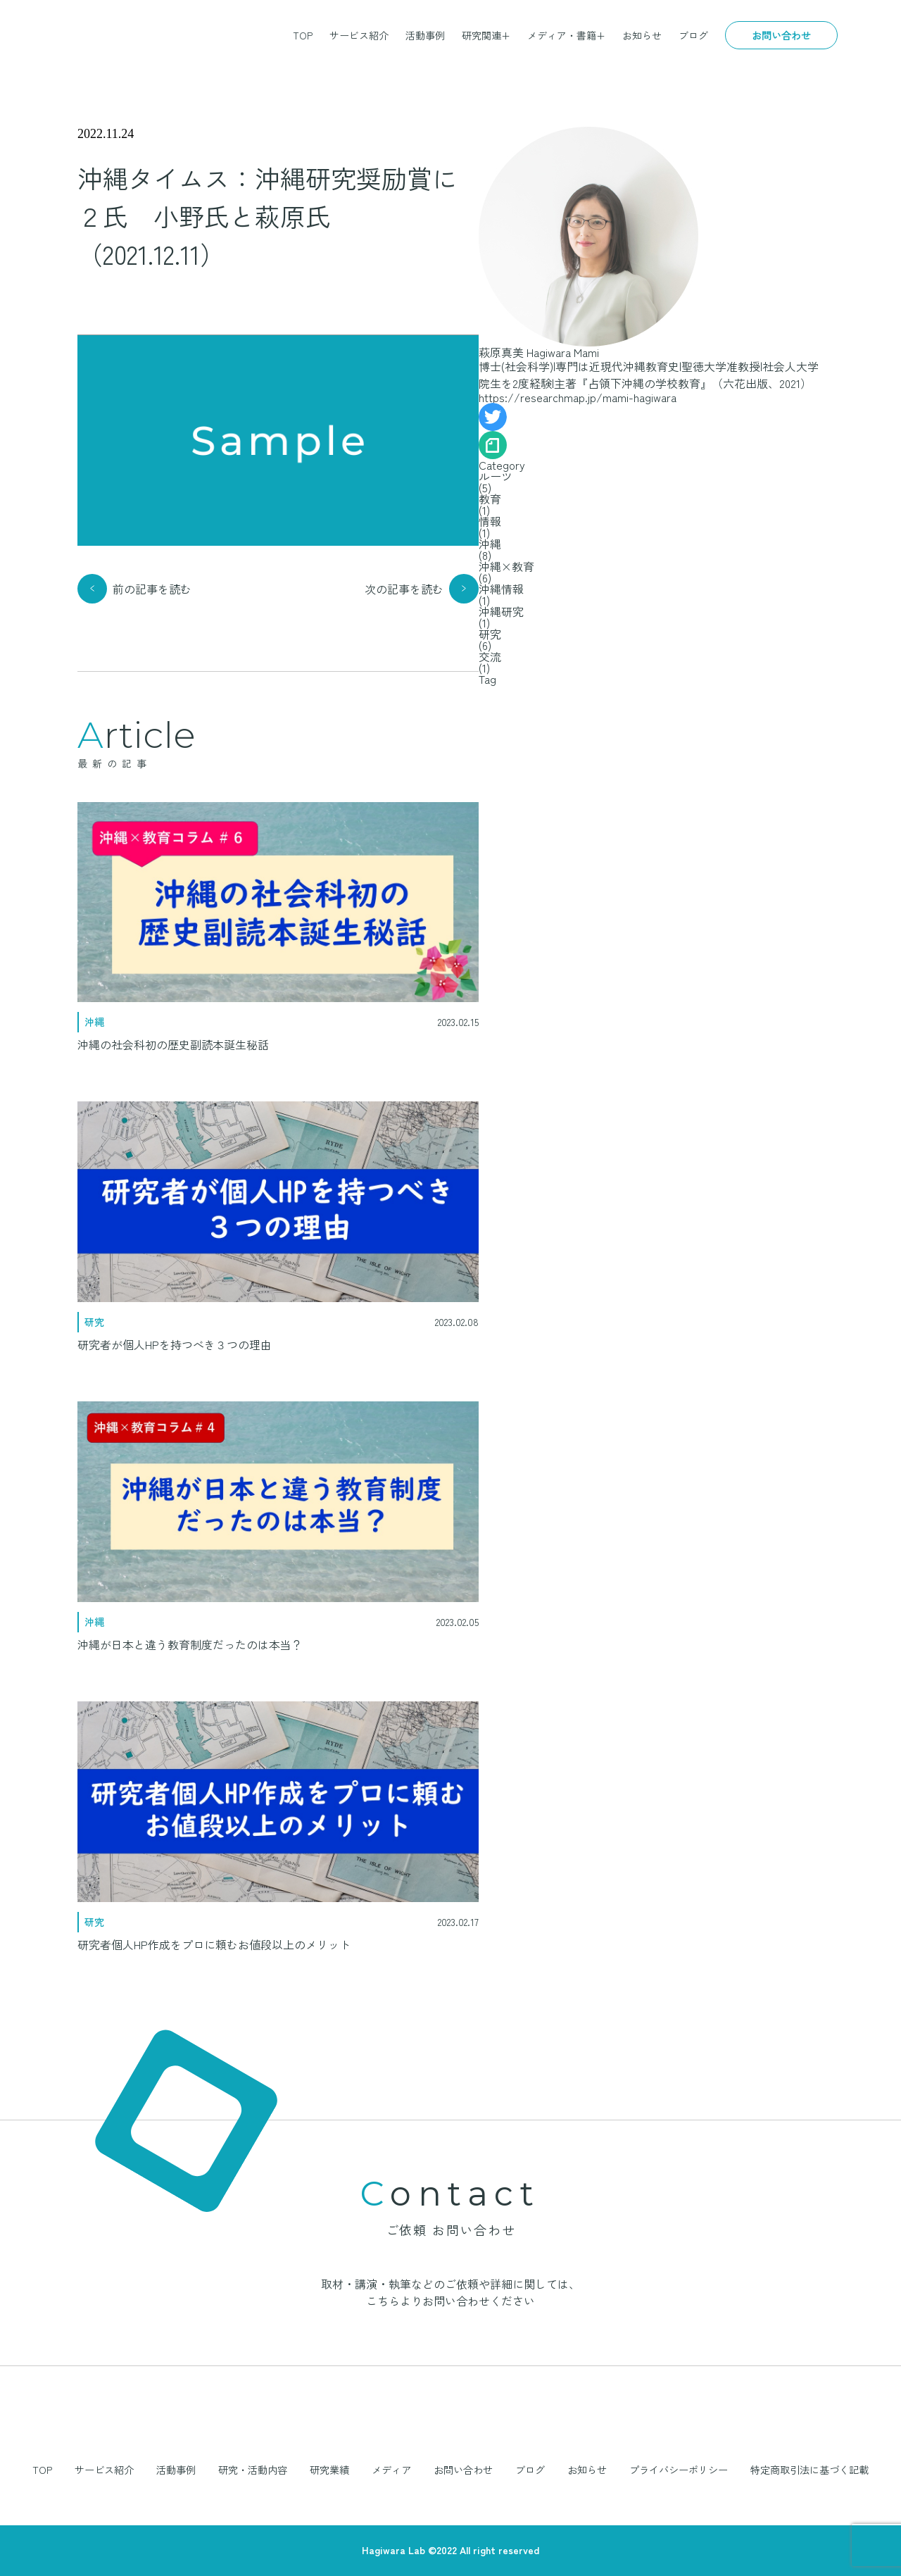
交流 (490, 656)
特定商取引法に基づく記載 (809, 2470)
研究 (490, 633)
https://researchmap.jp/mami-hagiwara (577, 397)
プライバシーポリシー (678, 2470)
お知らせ (642, 35)
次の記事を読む (404, 588)
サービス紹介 (359, 35)
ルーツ (495, 476)
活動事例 (425, 35)
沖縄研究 (501, 611)
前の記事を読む (152, 588)
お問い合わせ (781, 35)
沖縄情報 (501, 588)
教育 (490, 498)
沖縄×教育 (506, 566)
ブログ (693, 35)
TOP (303, 35)
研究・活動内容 (252, 2470)
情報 (490, 521)
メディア (391, 2470)
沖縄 (490, 543)
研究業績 (329, 2470)
